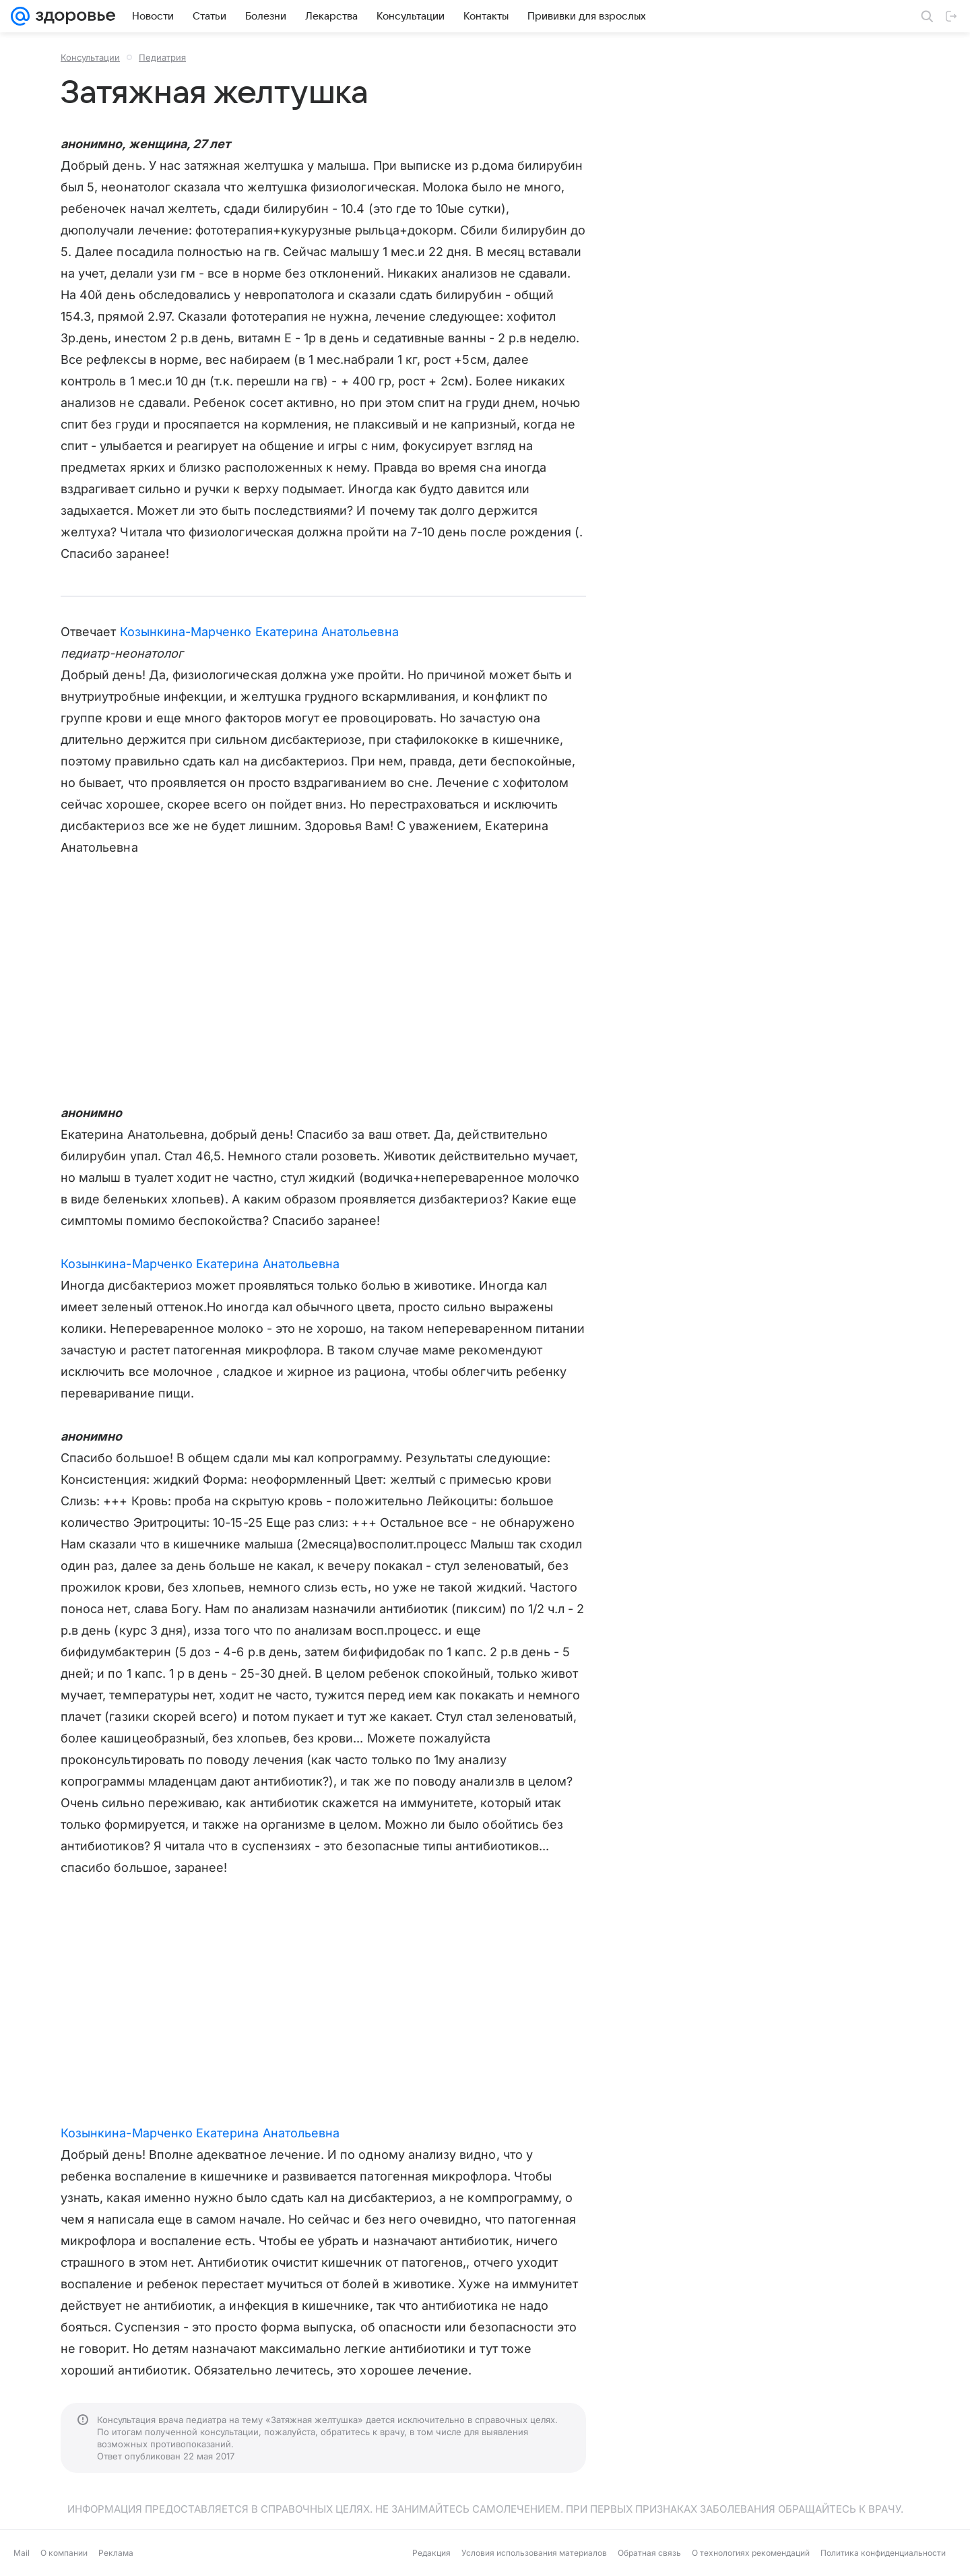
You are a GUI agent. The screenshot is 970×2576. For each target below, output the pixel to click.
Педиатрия (162, 57)
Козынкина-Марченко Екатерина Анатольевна (259, 632)
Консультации (90, 57)
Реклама (115, 2553)
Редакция (431, 2553)
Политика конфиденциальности (883, 2553)
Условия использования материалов (534, 2553)
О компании (64, 2553)
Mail (21, 2553)
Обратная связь (649, 2553)
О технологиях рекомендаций (751, 2553)
